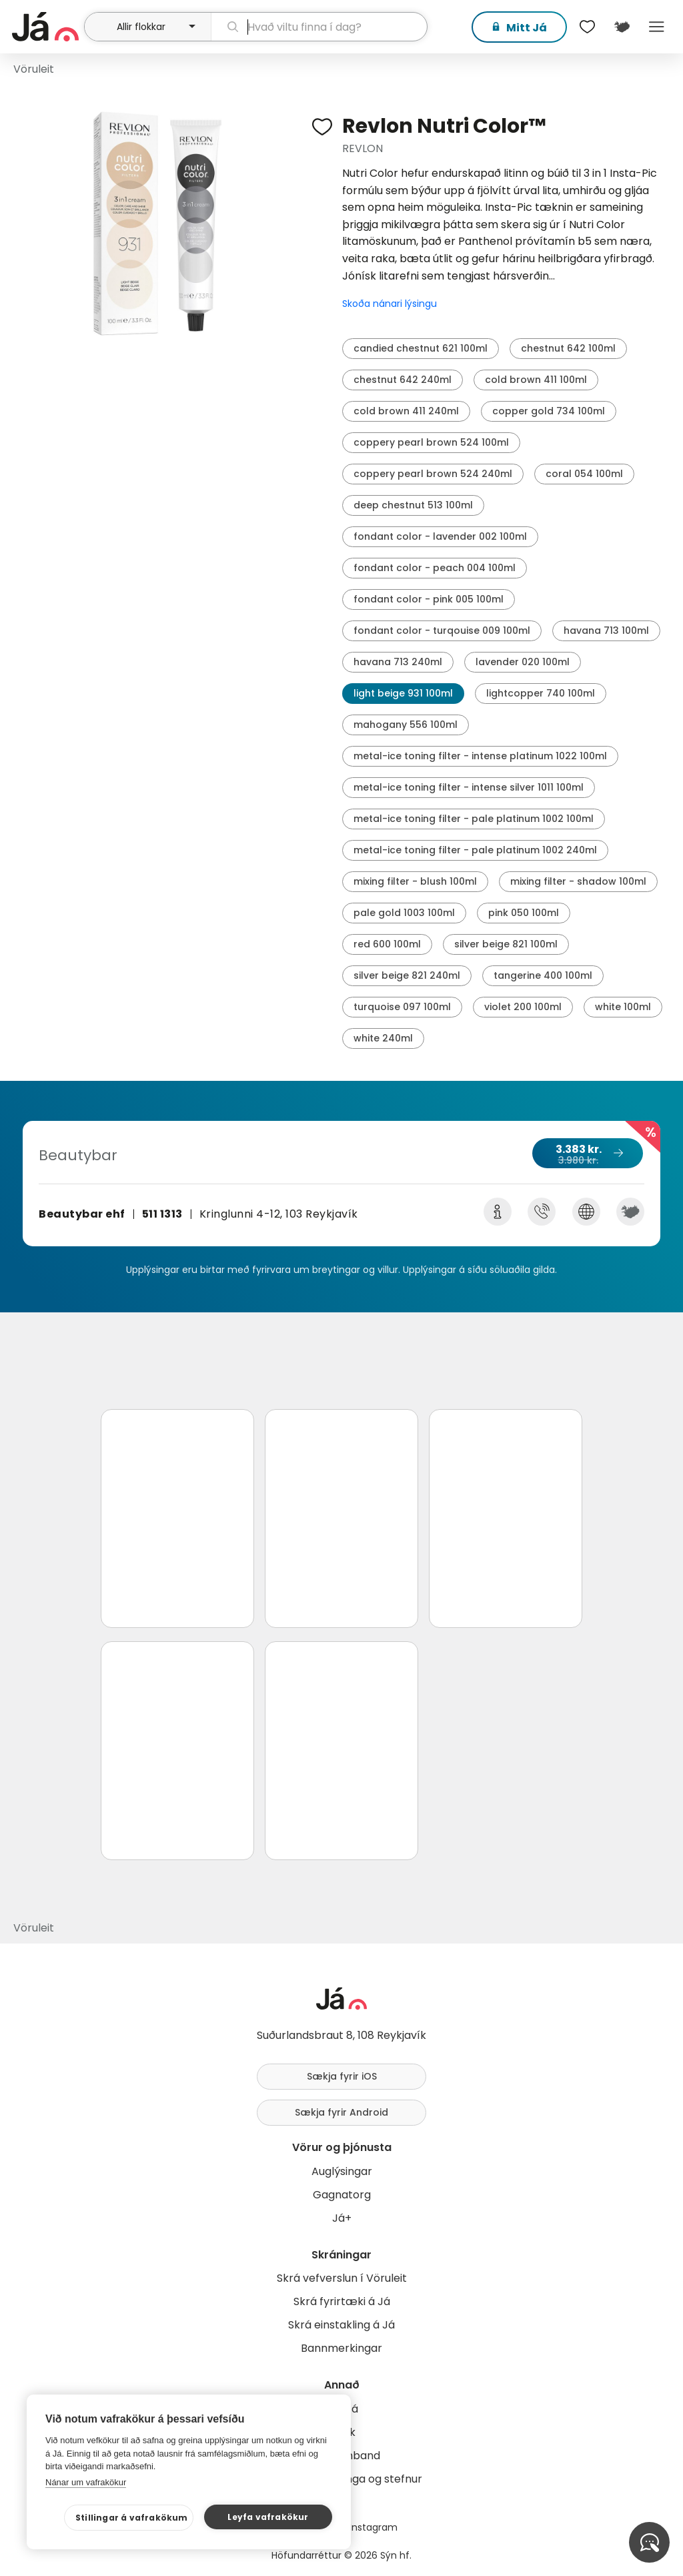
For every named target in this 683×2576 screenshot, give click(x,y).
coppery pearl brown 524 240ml (433, 473)
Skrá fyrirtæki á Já (341, 2301)
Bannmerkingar (341, 2348)
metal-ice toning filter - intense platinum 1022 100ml (480, 756)
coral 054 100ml (584, 473)
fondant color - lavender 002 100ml (440, 536)
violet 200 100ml (523, 1006)
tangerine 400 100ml (543, 975)
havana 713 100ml (606, 630)
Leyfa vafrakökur (267, 2517)
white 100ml (623, 1006)
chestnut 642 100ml (568, 348)
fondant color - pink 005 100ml (429, 599)
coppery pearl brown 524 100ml (431, 442)
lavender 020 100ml (523, 662)
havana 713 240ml (398, 662)
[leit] (319, 27)
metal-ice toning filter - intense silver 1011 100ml (469, 787)
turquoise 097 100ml (402, 1006)
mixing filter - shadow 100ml (578, 881)
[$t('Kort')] (621, 26)
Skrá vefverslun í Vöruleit (342, 2278)
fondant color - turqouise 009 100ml (442, 630)
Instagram (374, 2527)
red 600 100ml (387, 944)
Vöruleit (33, 69)
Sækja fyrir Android (341, 2112)
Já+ (342, 2218)
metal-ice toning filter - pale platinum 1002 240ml (475, 850)
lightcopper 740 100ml (540, 693)
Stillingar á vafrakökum (131, 2517)
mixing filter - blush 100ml (415, 881)
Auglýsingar (341, 2171)
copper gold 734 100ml (548, 411)
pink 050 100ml (523, 912)
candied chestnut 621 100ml (421, 348)
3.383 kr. (587, 1154)
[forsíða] (46, 26)
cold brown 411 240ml (406, 411)
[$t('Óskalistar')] (587, 26)
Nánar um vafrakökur (85, 2482)
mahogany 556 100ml (406, 724)
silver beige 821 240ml (407, 975)
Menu (656, 26)
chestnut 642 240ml (403, 379)
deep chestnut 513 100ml (413, 505)
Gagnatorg (342, 2194)
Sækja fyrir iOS (342, 2076)
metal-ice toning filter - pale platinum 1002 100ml (474, 818)
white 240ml (383, 1038)
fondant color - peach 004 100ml (435, 567)
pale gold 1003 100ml (404, 912)
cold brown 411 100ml (536, 379)
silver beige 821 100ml (506, 944)
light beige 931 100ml (403, 693)
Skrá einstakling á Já (341, 2324)
